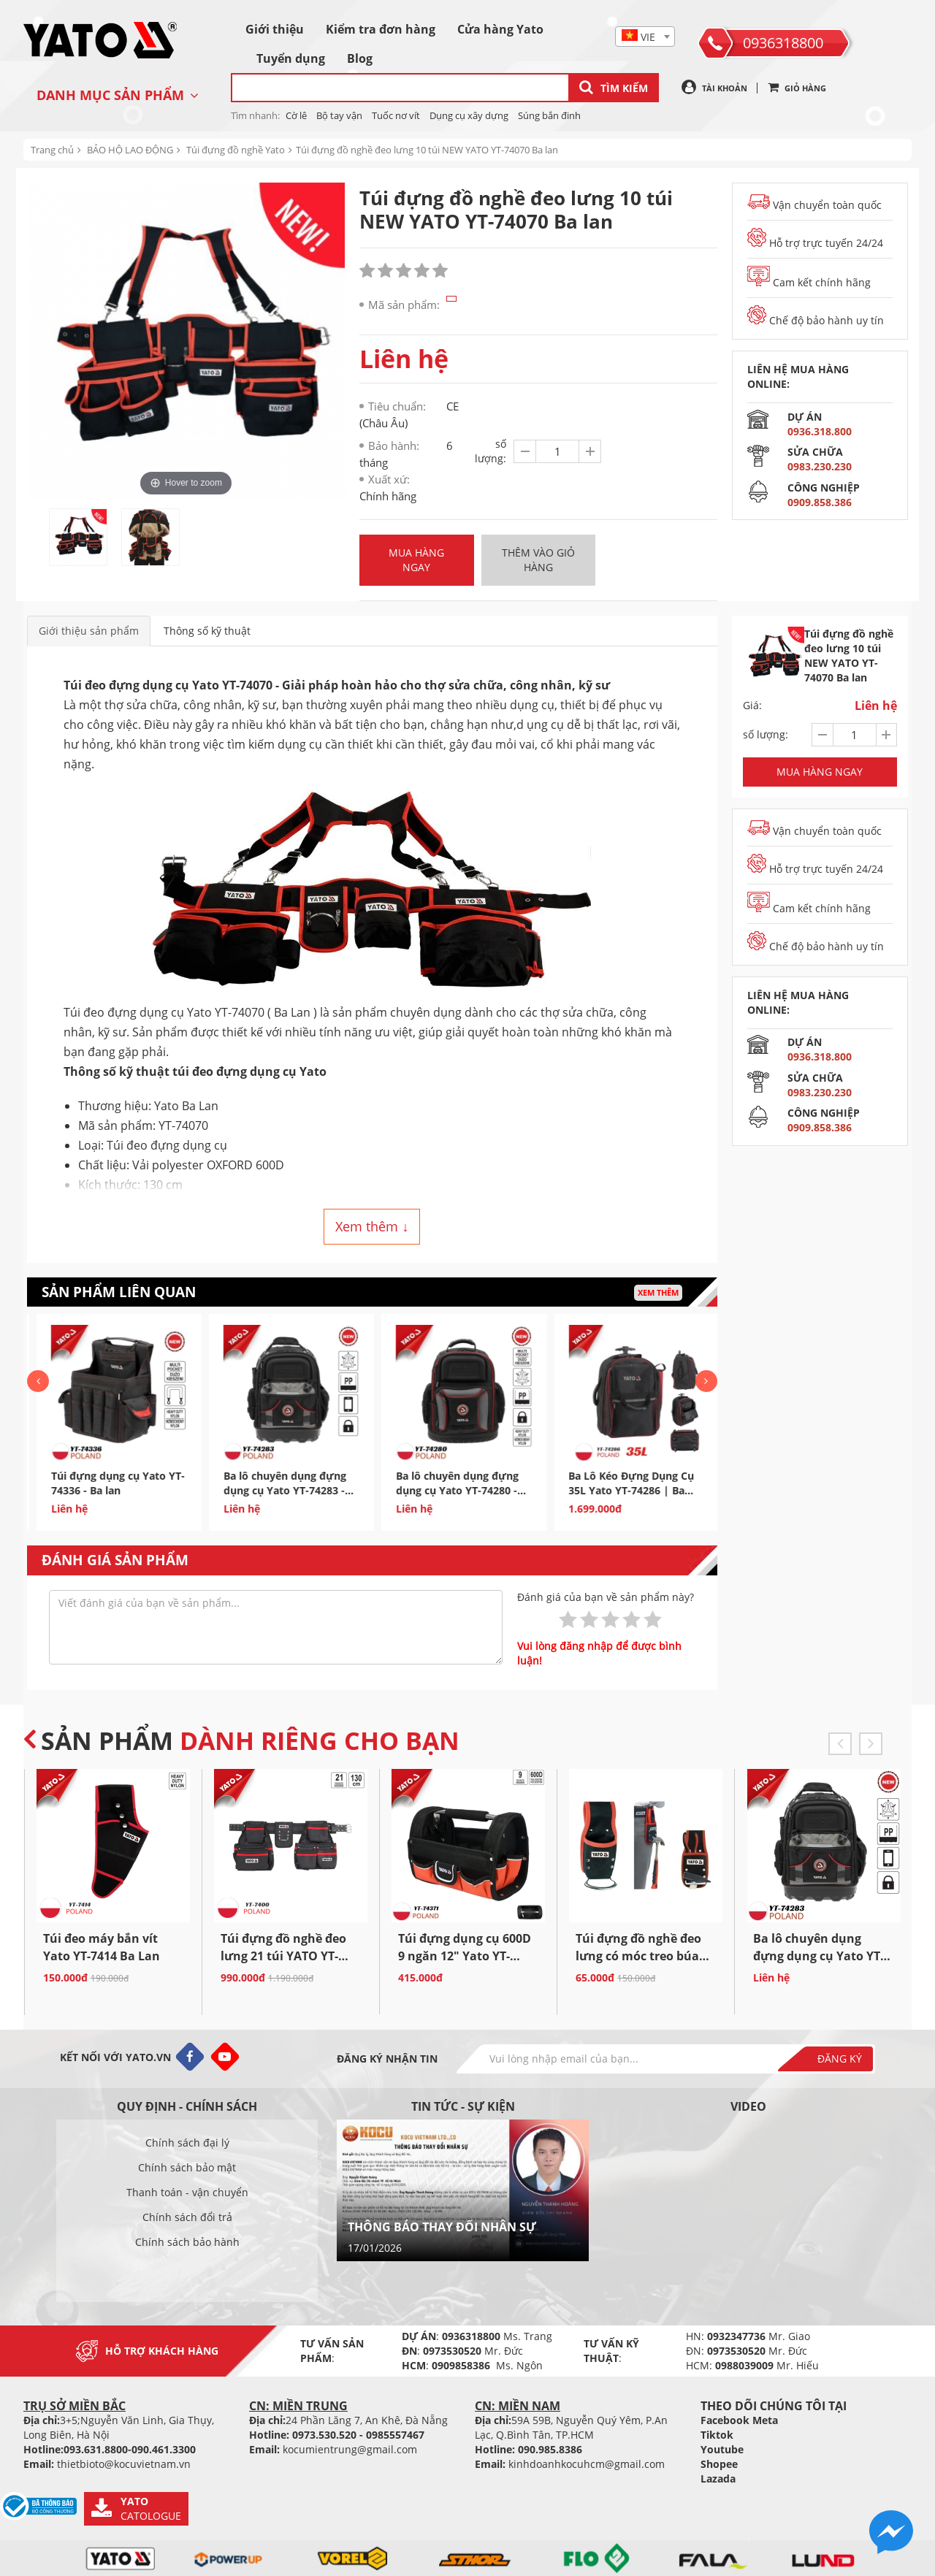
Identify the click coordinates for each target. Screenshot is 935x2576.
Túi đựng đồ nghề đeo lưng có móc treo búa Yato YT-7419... (638, 1955)
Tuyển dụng (290, 58)
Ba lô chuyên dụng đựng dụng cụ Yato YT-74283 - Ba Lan (436, 1490)
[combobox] (645, 36)
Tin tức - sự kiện (463, 2106)
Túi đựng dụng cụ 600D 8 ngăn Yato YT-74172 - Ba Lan (91, 1490)
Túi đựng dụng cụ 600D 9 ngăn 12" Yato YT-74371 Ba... (464, 1955)
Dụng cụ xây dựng (469, 115)
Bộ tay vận (339, 115)
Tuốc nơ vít (396, 115)
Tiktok (717, 2435)
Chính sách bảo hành (187, 2242)
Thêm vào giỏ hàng (538, 560)
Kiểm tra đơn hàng (380, 29)
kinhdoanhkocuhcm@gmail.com (586, 2464)
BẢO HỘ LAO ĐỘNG (130, 149)
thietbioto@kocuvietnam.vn (124, 2464)
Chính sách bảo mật (187, 2167)
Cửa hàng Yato (500, 29)
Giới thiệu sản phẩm (89, 631)
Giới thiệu (274, 29)
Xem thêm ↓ (371, 1226)
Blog (360, 58)
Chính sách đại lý (187, 2142)
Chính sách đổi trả (187, 2217)
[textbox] (645, 37)
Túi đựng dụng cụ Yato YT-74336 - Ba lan (268, 1483)
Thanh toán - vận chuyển (187, 2192)
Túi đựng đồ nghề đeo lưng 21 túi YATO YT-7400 (283, 1955)
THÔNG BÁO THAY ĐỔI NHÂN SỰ (442, 2227)
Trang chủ (52, 149)
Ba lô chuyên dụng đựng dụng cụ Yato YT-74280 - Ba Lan (608, 1490)
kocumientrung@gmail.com (350, 2449)
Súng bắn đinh (549, 115)
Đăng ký (839, 2058)
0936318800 (783, 43)
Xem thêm (658, 1292)
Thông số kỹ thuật (207, 631)
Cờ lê (296, 115)
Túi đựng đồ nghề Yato (235, 149)
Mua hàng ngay (416, 560)
